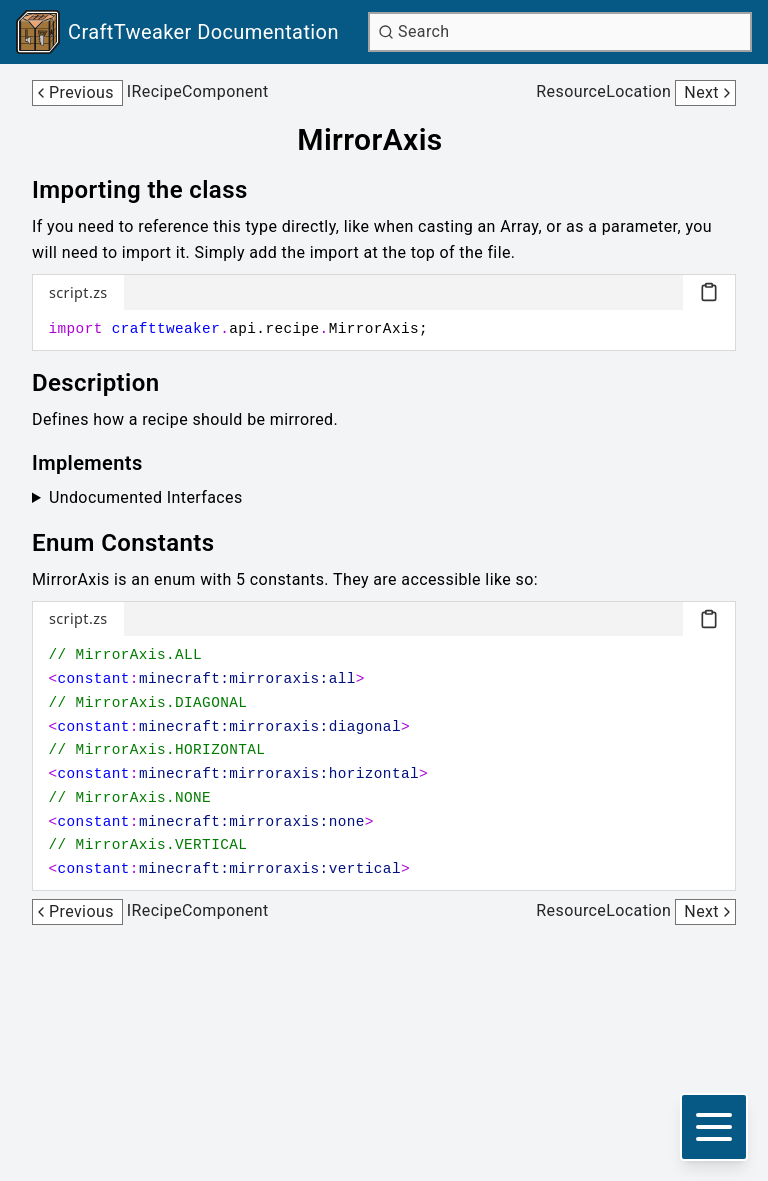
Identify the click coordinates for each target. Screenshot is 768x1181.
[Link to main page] (177, 32)
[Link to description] (109, 383)
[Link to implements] (101, 463)
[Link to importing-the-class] (154, 190)
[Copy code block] (709, 292)
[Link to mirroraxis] (383, 140)
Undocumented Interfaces (146, 497)
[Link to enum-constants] (137, 543)
